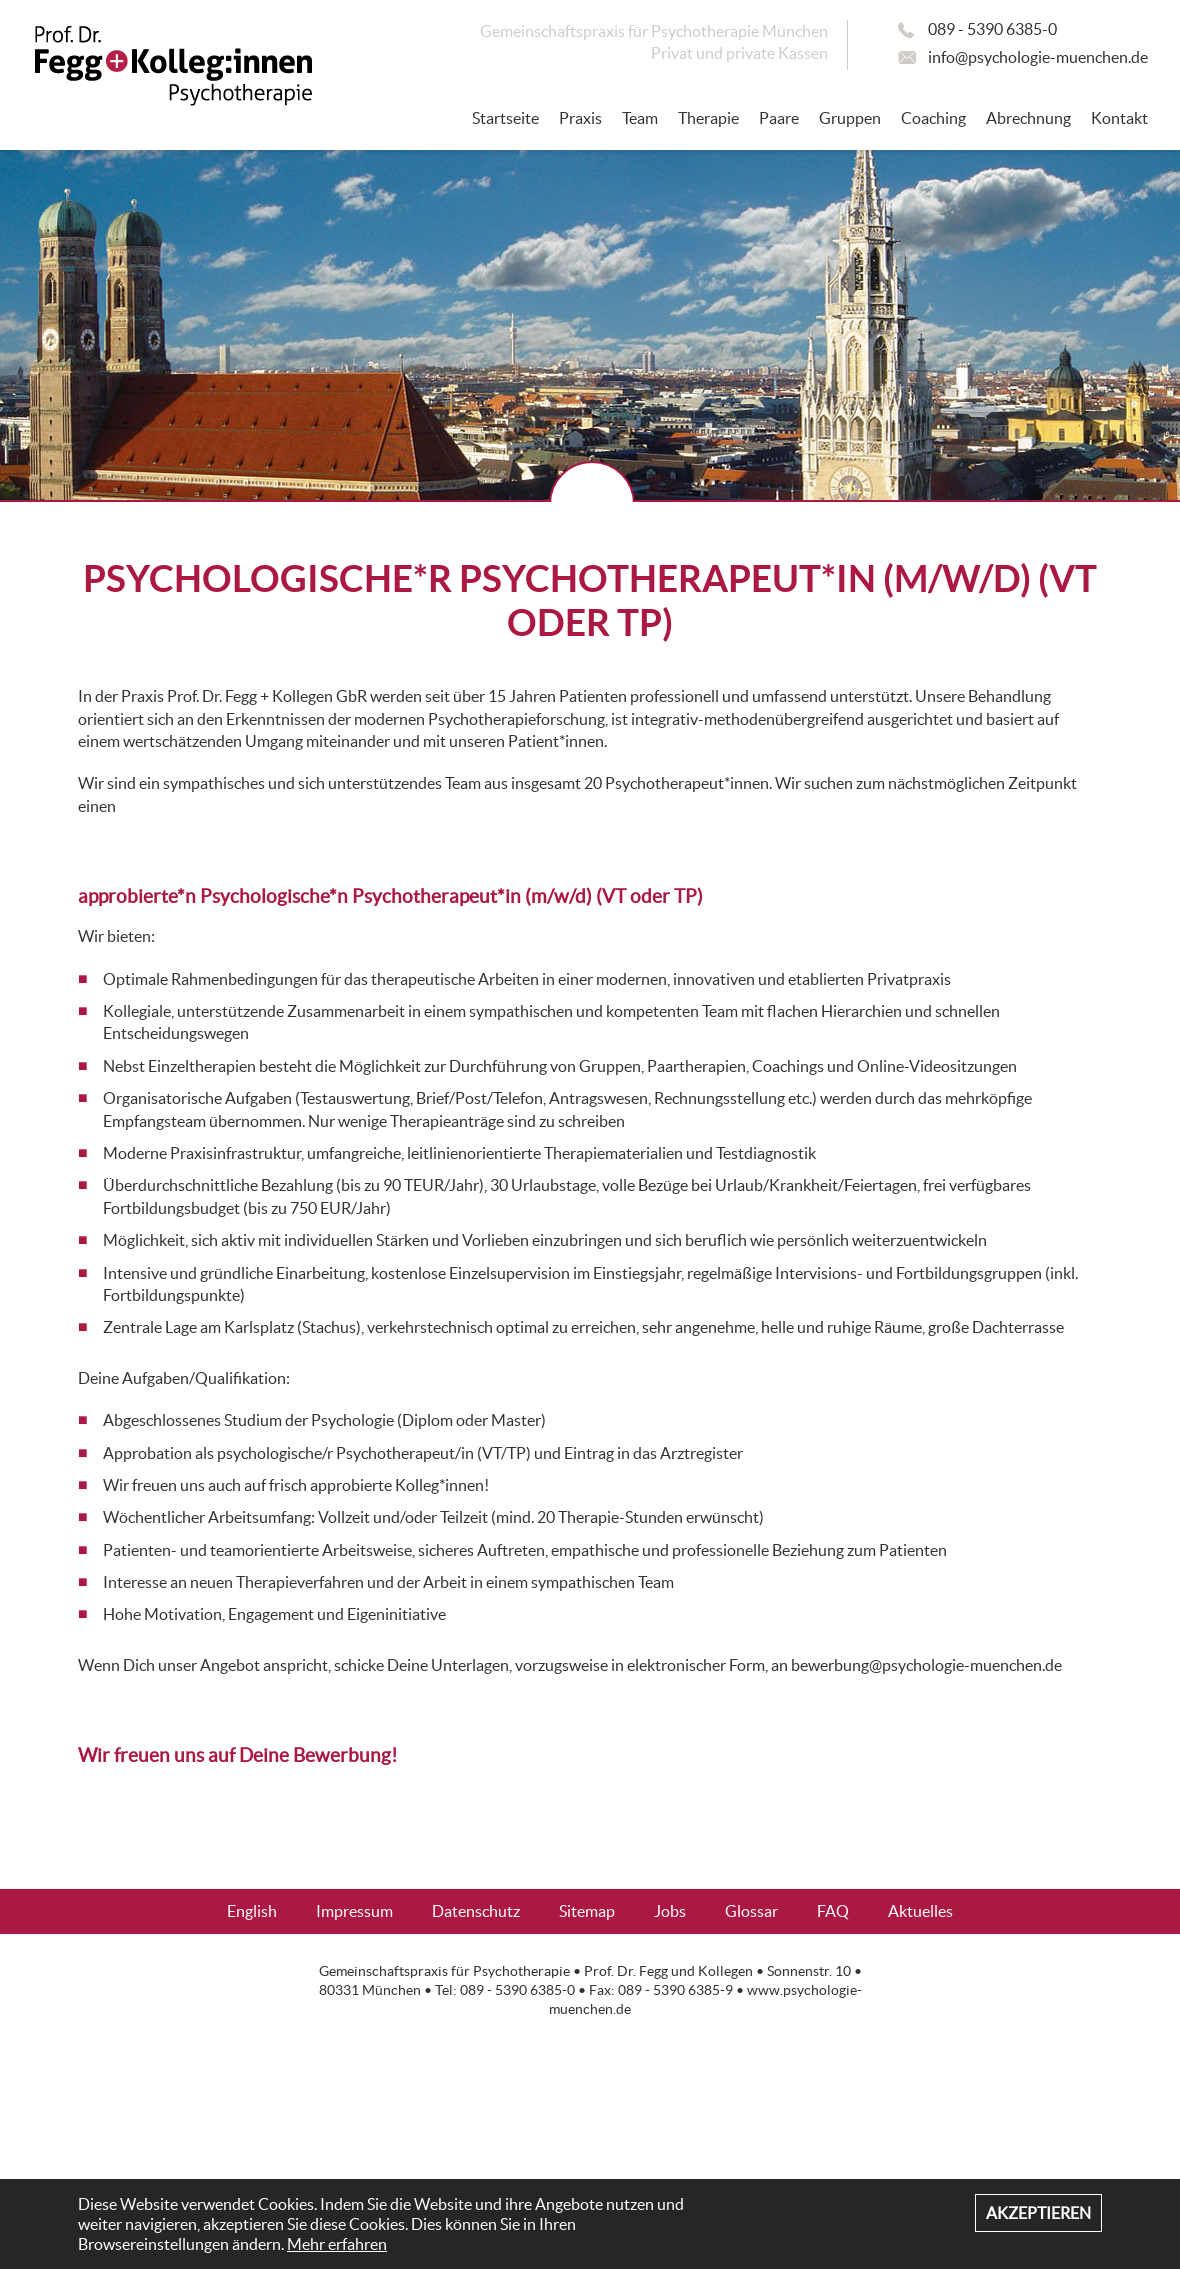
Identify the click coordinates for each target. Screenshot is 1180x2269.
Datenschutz (476, 1911)
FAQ (833, 1911)
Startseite (505, 118)
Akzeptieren (1038, 2213)
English (252, 1911)
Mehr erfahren (337, 2244)
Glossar (751, 1911)
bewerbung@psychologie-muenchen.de (926, 1665)
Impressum (354, 1911)
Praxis (580, 118)
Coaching (933, 118)
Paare (779, 118)
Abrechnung (1028, 118)
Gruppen (850, 118)
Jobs (670, 1911)
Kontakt (1119, 118)
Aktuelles (920, 1911)
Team (640, 118)
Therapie (708, 118)
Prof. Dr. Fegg (626, 1971)
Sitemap (587, 1911)
